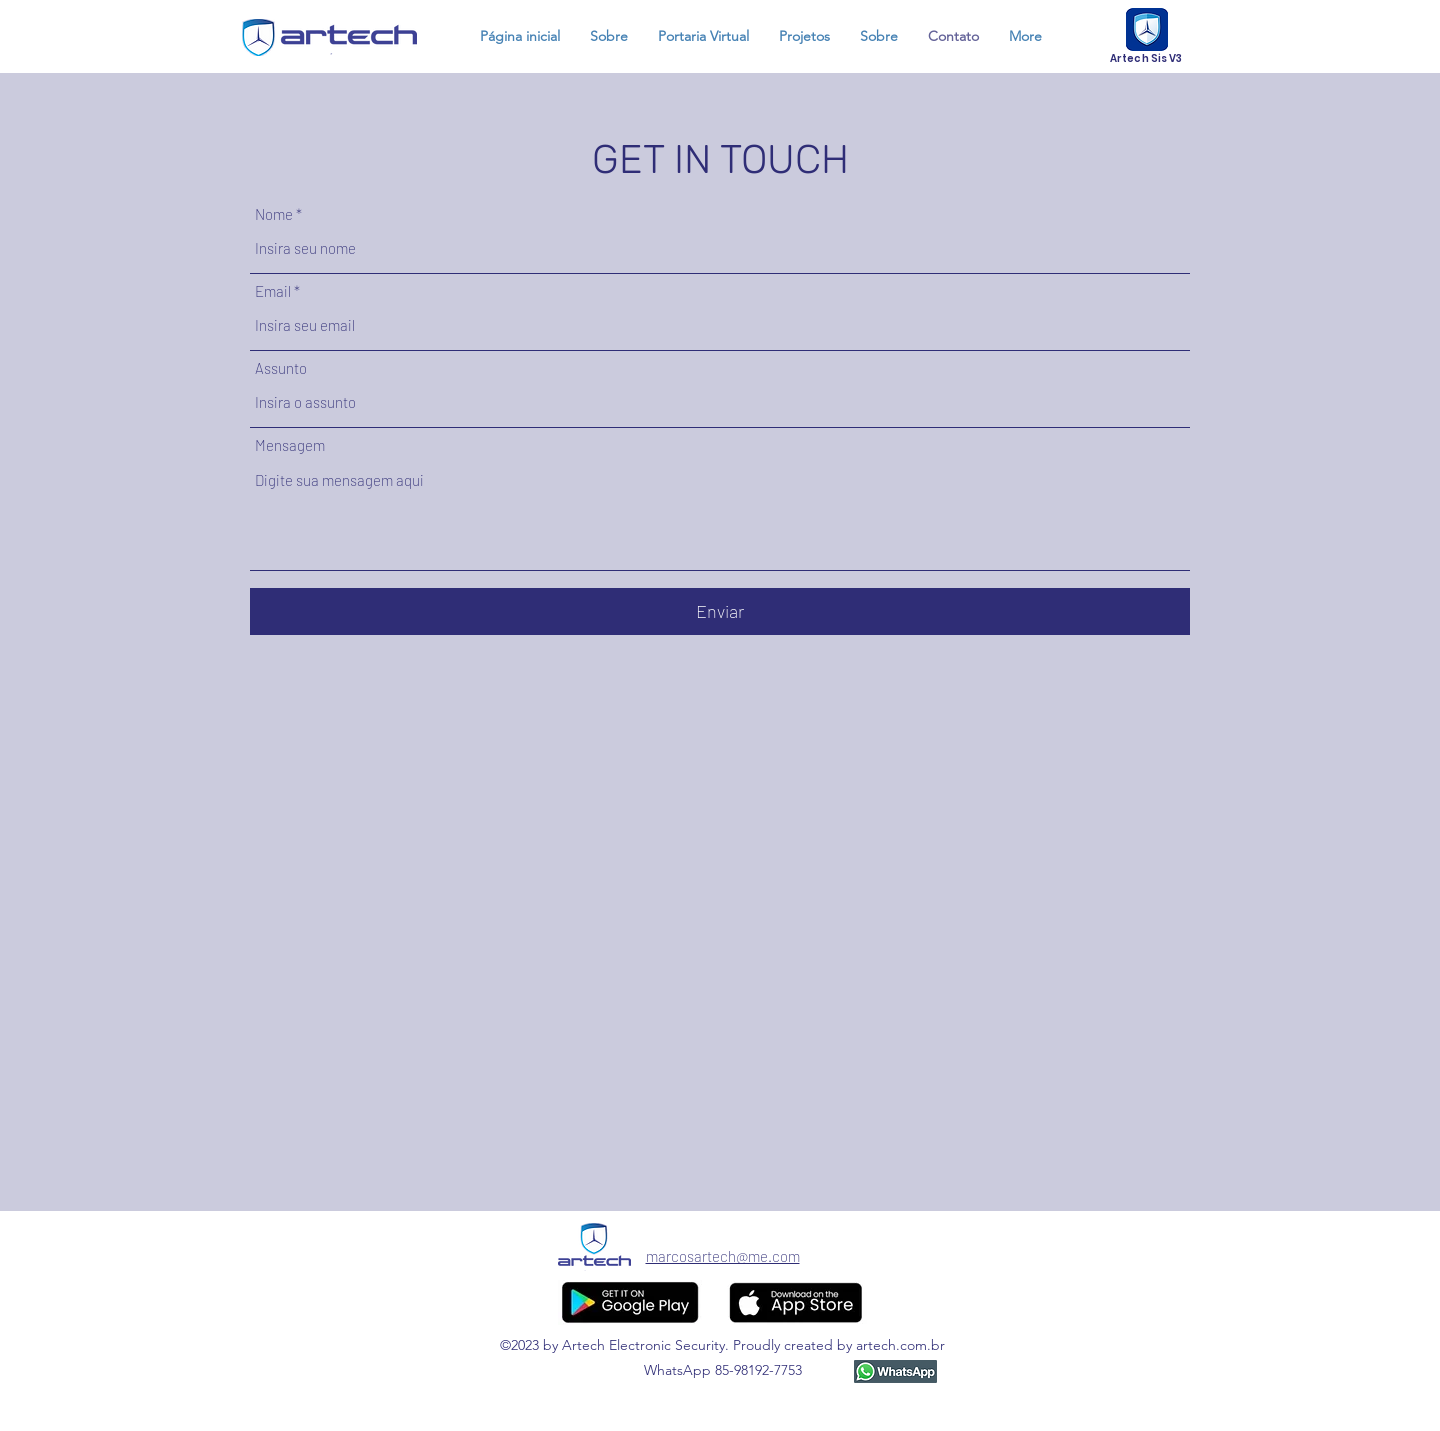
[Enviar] (720, 611)
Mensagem (290, 445)
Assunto (281, 368)
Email (273, 291)
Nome (274, 214)
